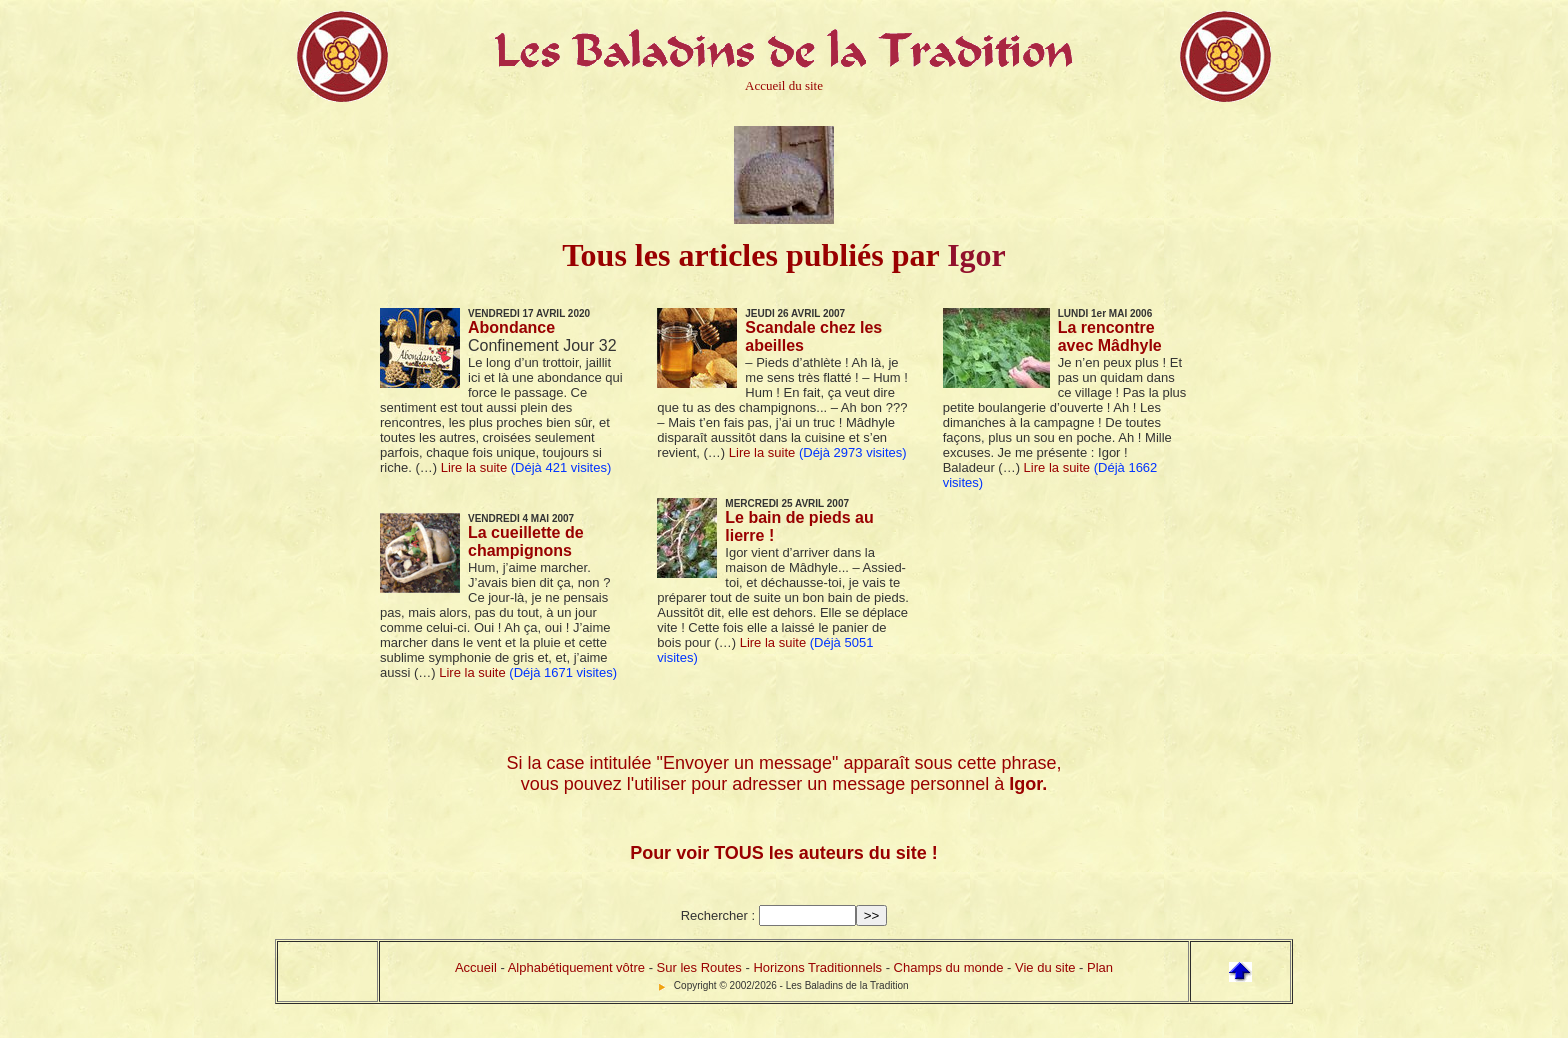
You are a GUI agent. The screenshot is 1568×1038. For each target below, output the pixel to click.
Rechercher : (718, 915)
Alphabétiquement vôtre (576, 967)
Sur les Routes (699, 967)
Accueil (476, 967)
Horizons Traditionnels (817, 967)
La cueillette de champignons (526, 541)
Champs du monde (949, 967)
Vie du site (1045, 967)
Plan (1100, 967)
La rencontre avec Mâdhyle (1110, 336)
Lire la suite (474, 467)
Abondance (511, 327)
